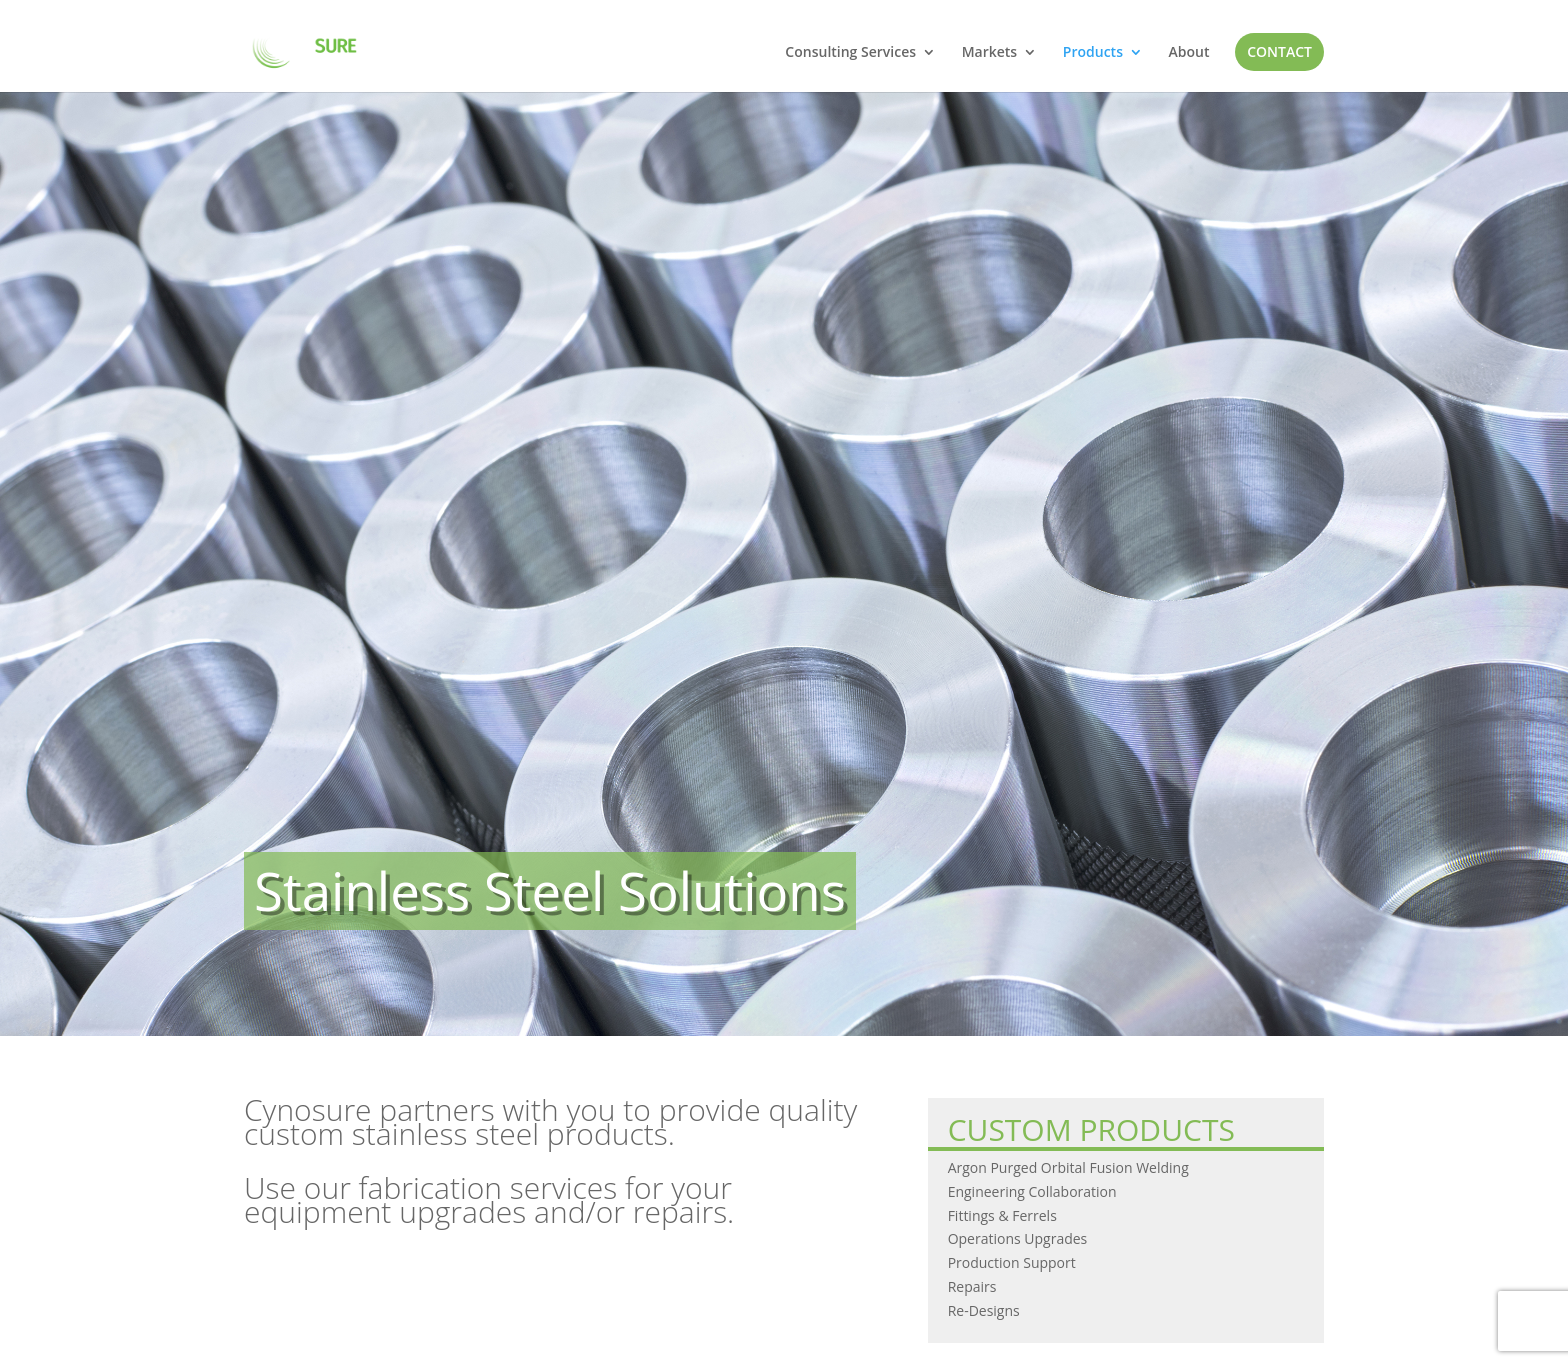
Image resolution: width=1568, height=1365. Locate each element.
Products (1093, 53)
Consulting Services (850, 53)
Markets (990, 53)
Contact (1279, 51)
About (1189, 53)
